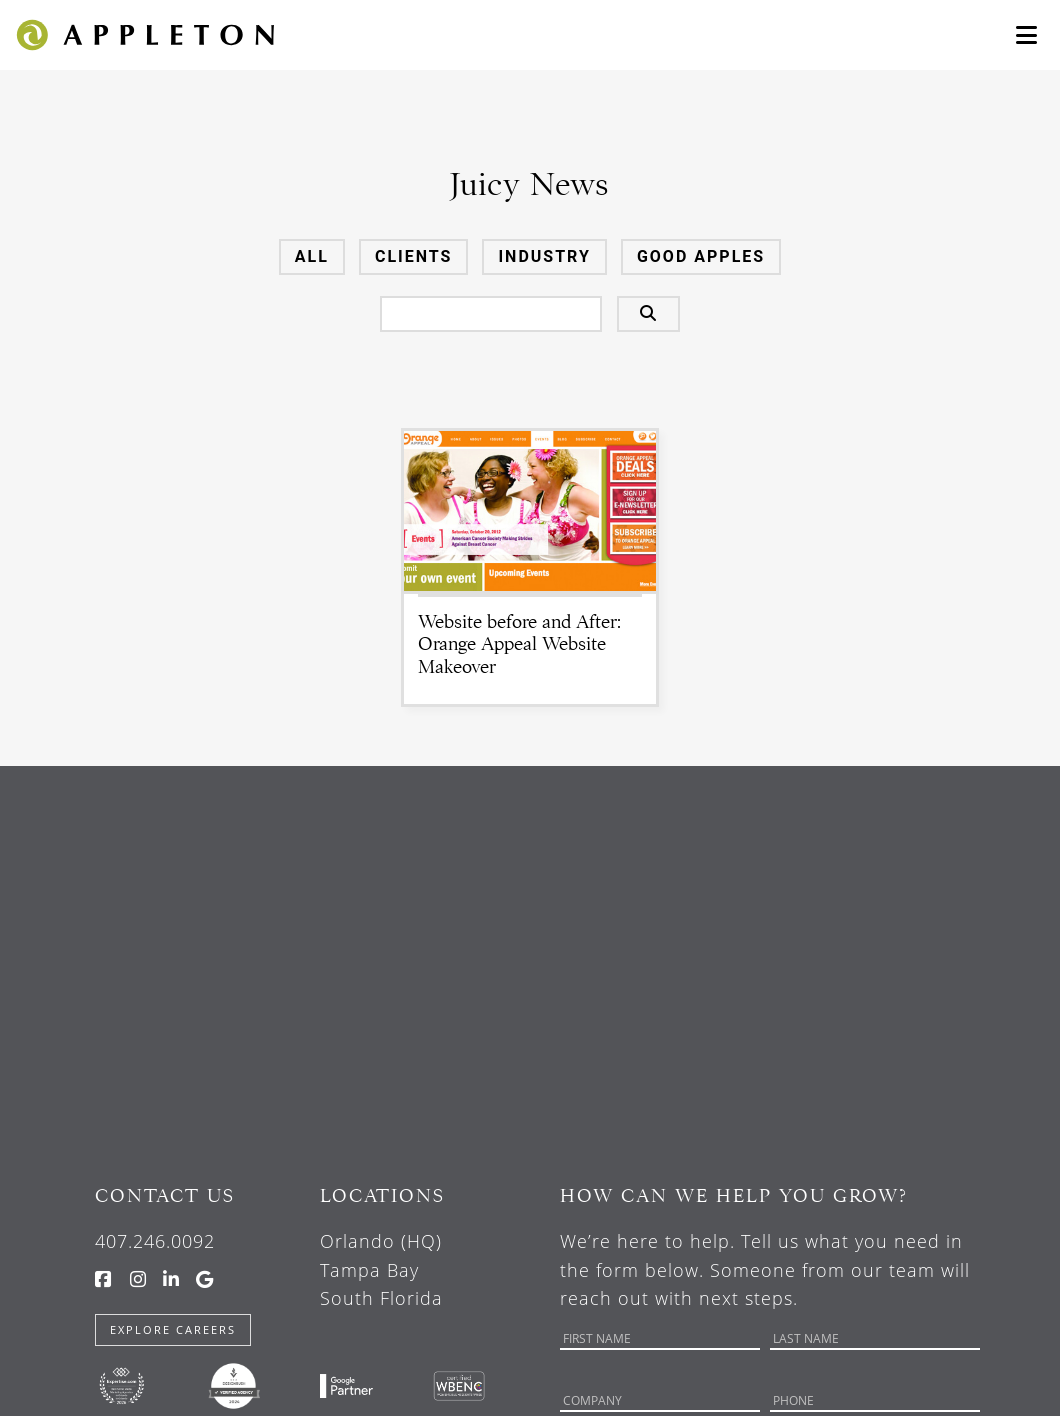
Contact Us (165, 1196)
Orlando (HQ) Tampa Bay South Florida (381, 1270)
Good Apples (701, 256)
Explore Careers (173, 1329)
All (312, 256)
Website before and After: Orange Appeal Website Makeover (519, 644)
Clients (414, 256)
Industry (544, 256)
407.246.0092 (155, 1241)
